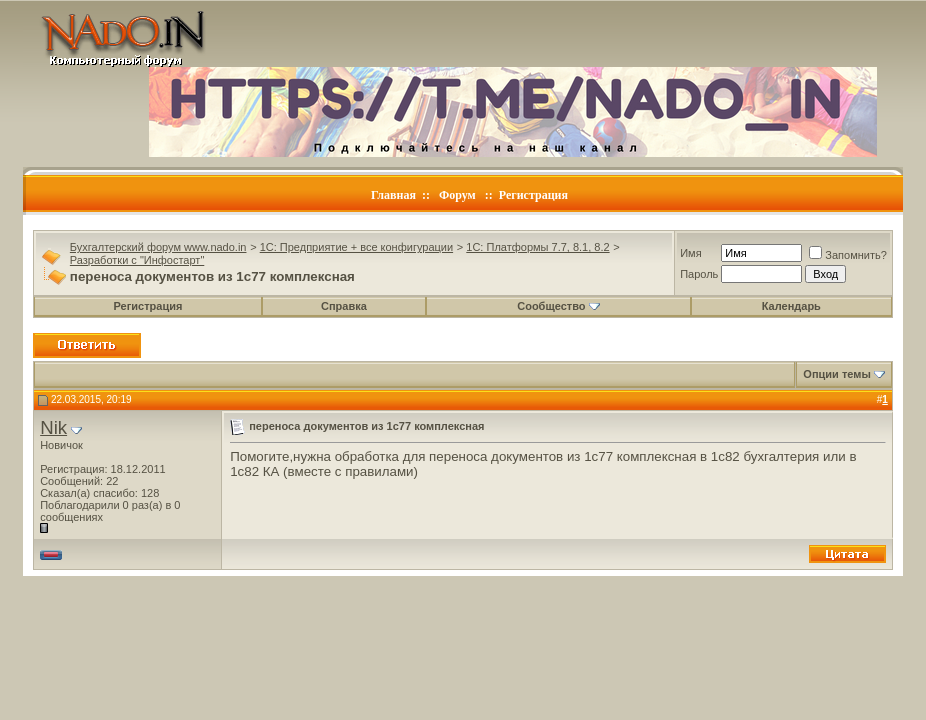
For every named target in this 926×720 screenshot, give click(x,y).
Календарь (791, 306)
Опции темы (836, 374)
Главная (393, 195)
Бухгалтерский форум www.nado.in (158, 247)
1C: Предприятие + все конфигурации (356, 247)
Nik (53, 427)
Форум (457, 195)
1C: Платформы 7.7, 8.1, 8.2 (537, 247)
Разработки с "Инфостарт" (137, 260)
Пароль (699, 274)
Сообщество (558, 306)
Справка (344, 306)
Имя (690, 253)
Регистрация (533, 195)
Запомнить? (848, 255)
